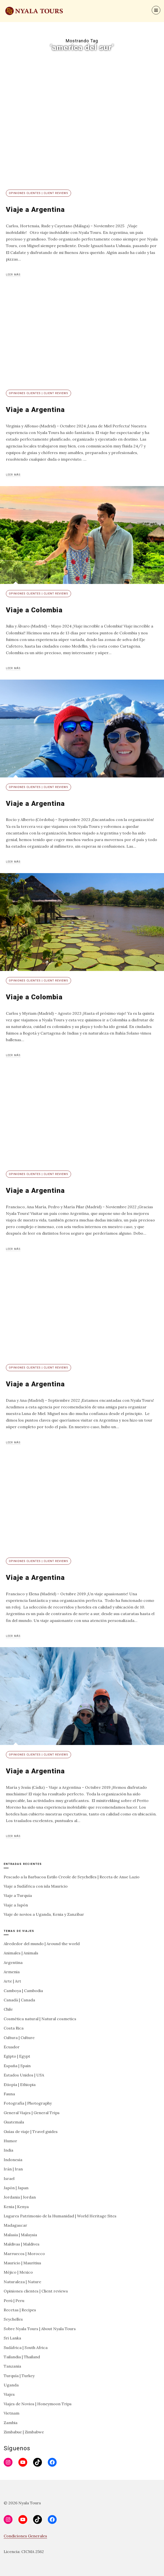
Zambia (10, 2422)
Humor (10, 2140)
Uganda (11, 2384)
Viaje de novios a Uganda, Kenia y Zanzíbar (44, 1914)
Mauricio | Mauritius (22, 2262)
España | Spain (17, 2065)
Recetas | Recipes (20, 2309)
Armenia (12, 1971)
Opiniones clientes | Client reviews (38, 193)
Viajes (9, 2394)
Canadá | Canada (19, 1999)
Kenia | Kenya (16, 2206)
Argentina (13, 1962)
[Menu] (156, 10)
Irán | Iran (13, 2168)
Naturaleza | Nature (22, 2281)
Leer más (13, 274)
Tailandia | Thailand (22, 2356)
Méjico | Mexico (18, 2272)
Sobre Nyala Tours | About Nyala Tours (40, 2328)
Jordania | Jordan (20, 2197)
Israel (9, 2178)
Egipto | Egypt (17, 2056)
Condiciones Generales (25, 2535)
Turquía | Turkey (19, 2375)
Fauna (9, 2093)
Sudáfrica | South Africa (26, 2347)
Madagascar (15, 2225)
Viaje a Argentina (35, 209)
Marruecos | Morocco (24, 2253)
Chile (8, 2009)
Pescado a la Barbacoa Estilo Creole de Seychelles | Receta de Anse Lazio (71, 1876)
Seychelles (13, 2319)
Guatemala (14, 2122)
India (8, 2150)
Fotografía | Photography (28, 2103)
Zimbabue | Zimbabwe (24, 2431)
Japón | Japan (16, 2187)
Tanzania (12, 2366)
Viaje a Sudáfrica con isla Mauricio (36, 1886)
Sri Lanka (12, 2338)
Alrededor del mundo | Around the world (42, 1943)
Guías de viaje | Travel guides (31, 2131)
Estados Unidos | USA (24, 2075)
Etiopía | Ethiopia (20, 2084)
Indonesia (13, 2159)
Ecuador (12, 2046)
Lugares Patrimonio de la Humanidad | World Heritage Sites (60, 2215)
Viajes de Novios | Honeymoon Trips (38, 2403)
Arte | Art (12, 1981)
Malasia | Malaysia (20, 2234)
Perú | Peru (14, 2300)
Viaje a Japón (16, 1905)
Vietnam (11, 2413)
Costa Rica (14, 2028)
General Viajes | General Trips (32, 2112)
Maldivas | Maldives (21, 2244)
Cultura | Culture (19, 2037)
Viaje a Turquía (18, 1895)
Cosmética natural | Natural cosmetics (40, 2018)
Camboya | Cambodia (23, 1990)
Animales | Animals (21, 1952)
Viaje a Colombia (34, 610)
